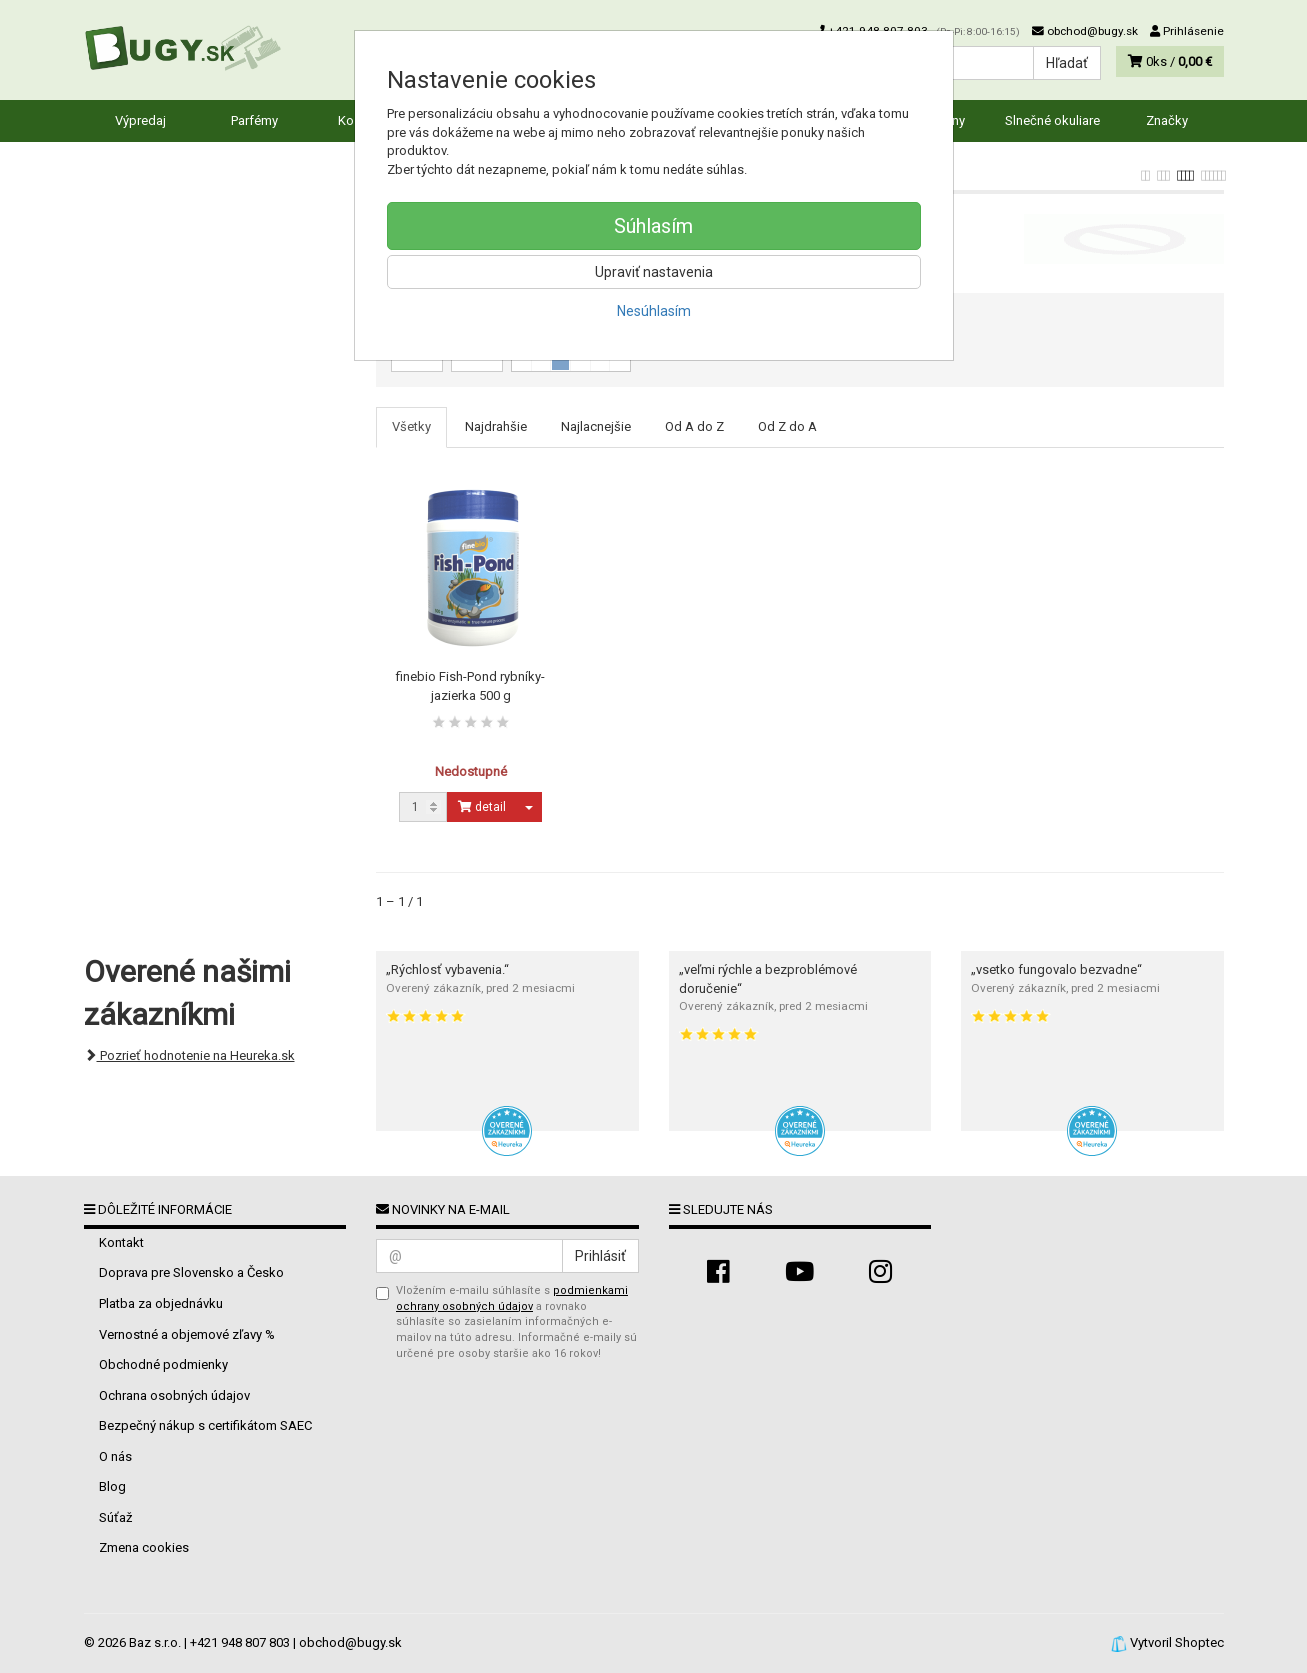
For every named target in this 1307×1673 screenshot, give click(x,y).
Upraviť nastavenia (654, 272)
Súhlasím (653, 226)
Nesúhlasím (654, 311)
